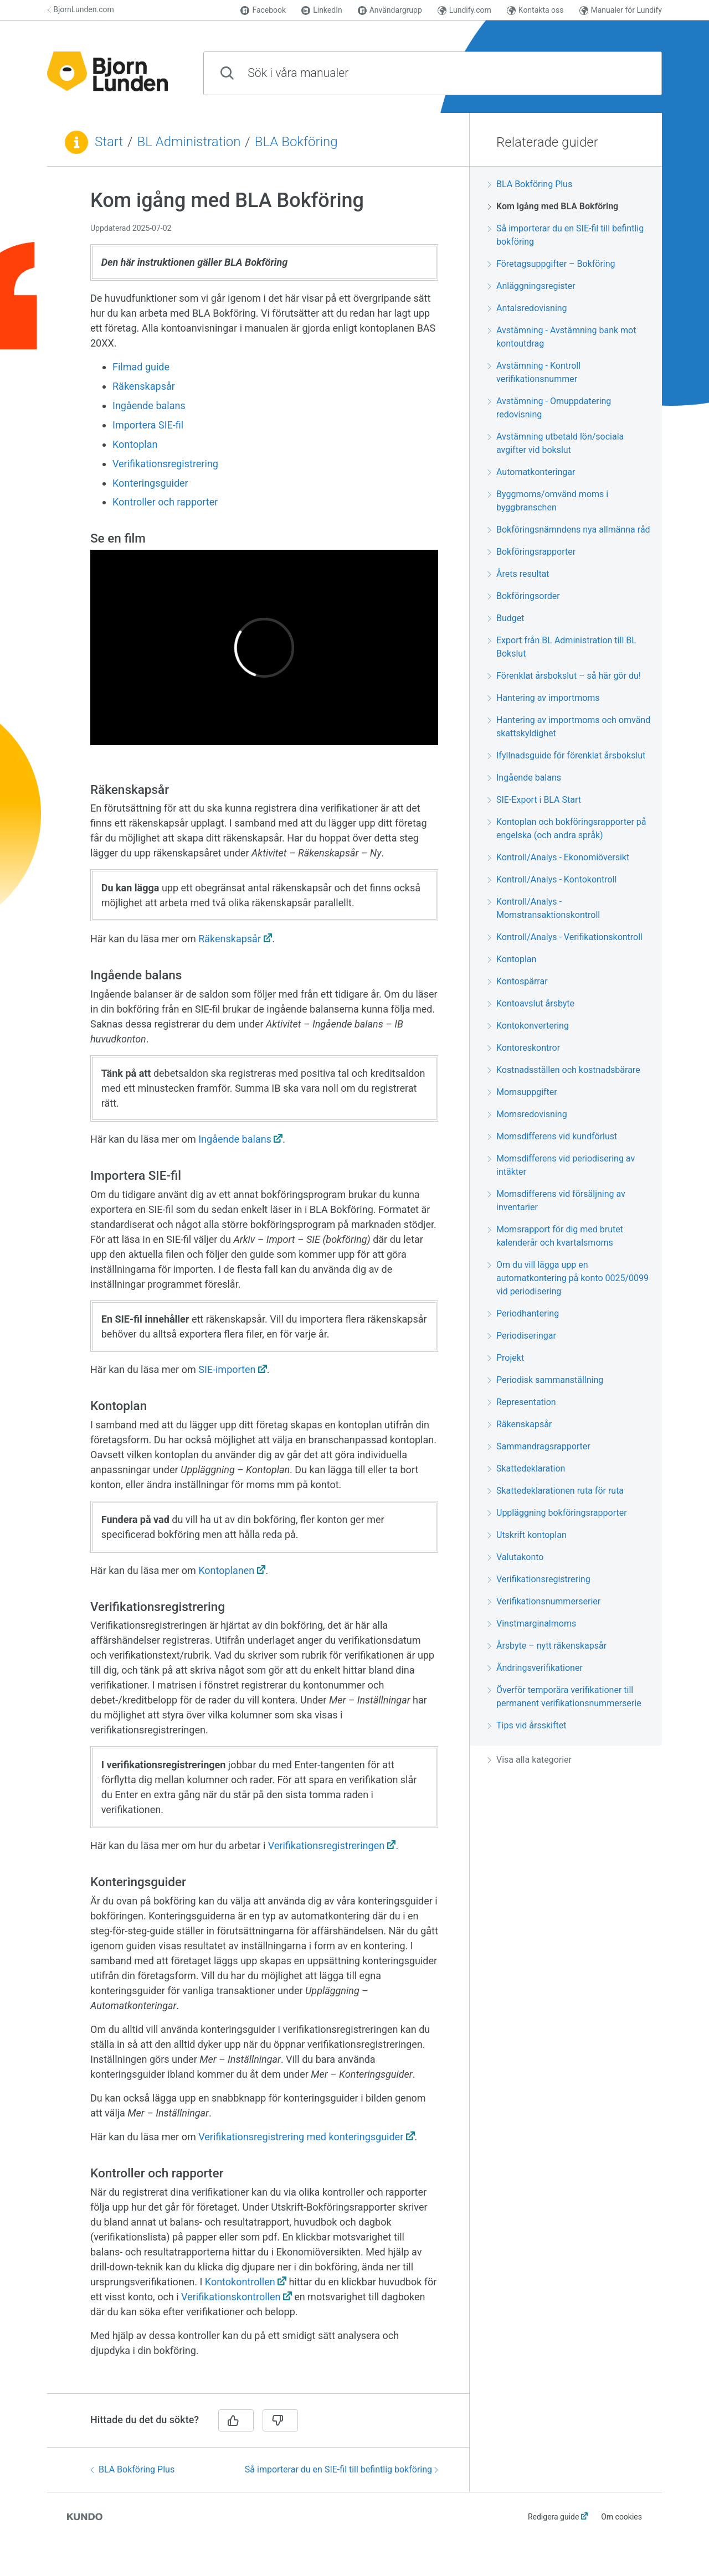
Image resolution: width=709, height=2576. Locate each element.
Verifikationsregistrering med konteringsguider (300, 2137)
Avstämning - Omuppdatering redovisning (549, 408)
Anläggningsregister (531, 286)
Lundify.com (464, 10)
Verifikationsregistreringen (326, 1845)
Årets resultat (518, 574)
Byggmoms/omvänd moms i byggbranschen (547, 501)
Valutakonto (515, 1557)
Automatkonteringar (531, 472)
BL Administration (189, 141)
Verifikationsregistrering (165, 463)
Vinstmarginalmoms (531, 1623)
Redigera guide (553, 2516)
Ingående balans (149, 405)
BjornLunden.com (80, 9)
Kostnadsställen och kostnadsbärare (563, 1070)
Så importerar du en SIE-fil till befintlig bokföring (341, 2469)
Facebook (263, 10)
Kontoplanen (226, 1570)
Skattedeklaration (526, 1468)
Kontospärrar (517, 981)
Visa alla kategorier (529, 1759)
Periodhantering (523, 1313)
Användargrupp (390, 10)
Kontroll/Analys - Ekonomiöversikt (558, 857)
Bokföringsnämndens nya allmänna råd (568, 529)
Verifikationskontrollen (230, 2297)
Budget (506, 618)
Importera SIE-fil (147, 425)
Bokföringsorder (523, 596)
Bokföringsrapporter (531, 551)
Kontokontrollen (240, 2282)
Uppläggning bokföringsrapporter (557, 1513)
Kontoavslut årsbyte (530, 1003)
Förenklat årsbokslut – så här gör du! (564, 675)
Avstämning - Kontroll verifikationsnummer (533, 372)
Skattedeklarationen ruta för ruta (555, 1490)
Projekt (505, 1357)
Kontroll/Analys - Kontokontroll (551, 879)
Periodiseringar (521, 1335)
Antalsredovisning (527, 308)
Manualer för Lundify (620, 10)
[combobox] (432, 73)
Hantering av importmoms (543, 698)
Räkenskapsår (143, 386)
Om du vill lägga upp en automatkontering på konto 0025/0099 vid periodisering (568, 1278)
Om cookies (621, 2516)
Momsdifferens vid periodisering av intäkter (561, 1165)
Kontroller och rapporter (165, 502)
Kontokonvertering (528, 1025)
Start (109, 141)
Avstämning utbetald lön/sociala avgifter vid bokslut (555, 443)
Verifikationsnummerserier (543, 1601)
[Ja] (236, 2420)
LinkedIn (321, 10)
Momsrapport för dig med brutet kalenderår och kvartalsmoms (555, 1236)
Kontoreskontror (523, 1047)
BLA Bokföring (296, 141)
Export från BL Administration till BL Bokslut (561, 647)
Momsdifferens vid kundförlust (552, 1136)
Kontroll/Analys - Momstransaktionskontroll (543, 908)
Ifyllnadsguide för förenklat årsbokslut (566, 755)
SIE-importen (226, 1369)
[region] (258, 1286)
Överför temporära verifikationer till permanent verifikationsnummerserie (564, 1696)
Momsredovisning (527, 1114)
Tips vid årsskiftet (526, 1725)
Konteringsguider (150, 483)
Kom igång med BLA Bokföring (552, 206)
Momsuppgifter (522, 1092)
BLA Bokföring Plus (132, 2469)
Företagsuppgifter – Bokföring (551, 264)
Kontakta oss (535, 10)
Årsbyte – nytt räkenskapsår (547, 1645)
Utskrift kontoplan (527, 1535)
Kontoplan (134, 444)
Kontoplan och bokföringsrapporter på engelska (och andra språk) (566, 828)
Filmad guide (142, 367)
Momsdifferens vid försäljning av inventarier (556, 1200)
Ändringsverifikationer (535, 1668)
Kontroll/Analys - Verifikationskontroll (565, 937)
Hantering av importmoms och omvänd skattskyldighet (568, 727)
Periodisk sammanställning (545, 1380)
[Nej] (280, 2420)
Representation (521, 1402)
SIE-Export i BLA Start (534, 799)
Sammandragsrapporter (538, 1446)
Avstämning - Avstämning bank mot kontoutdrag (561, 337)
